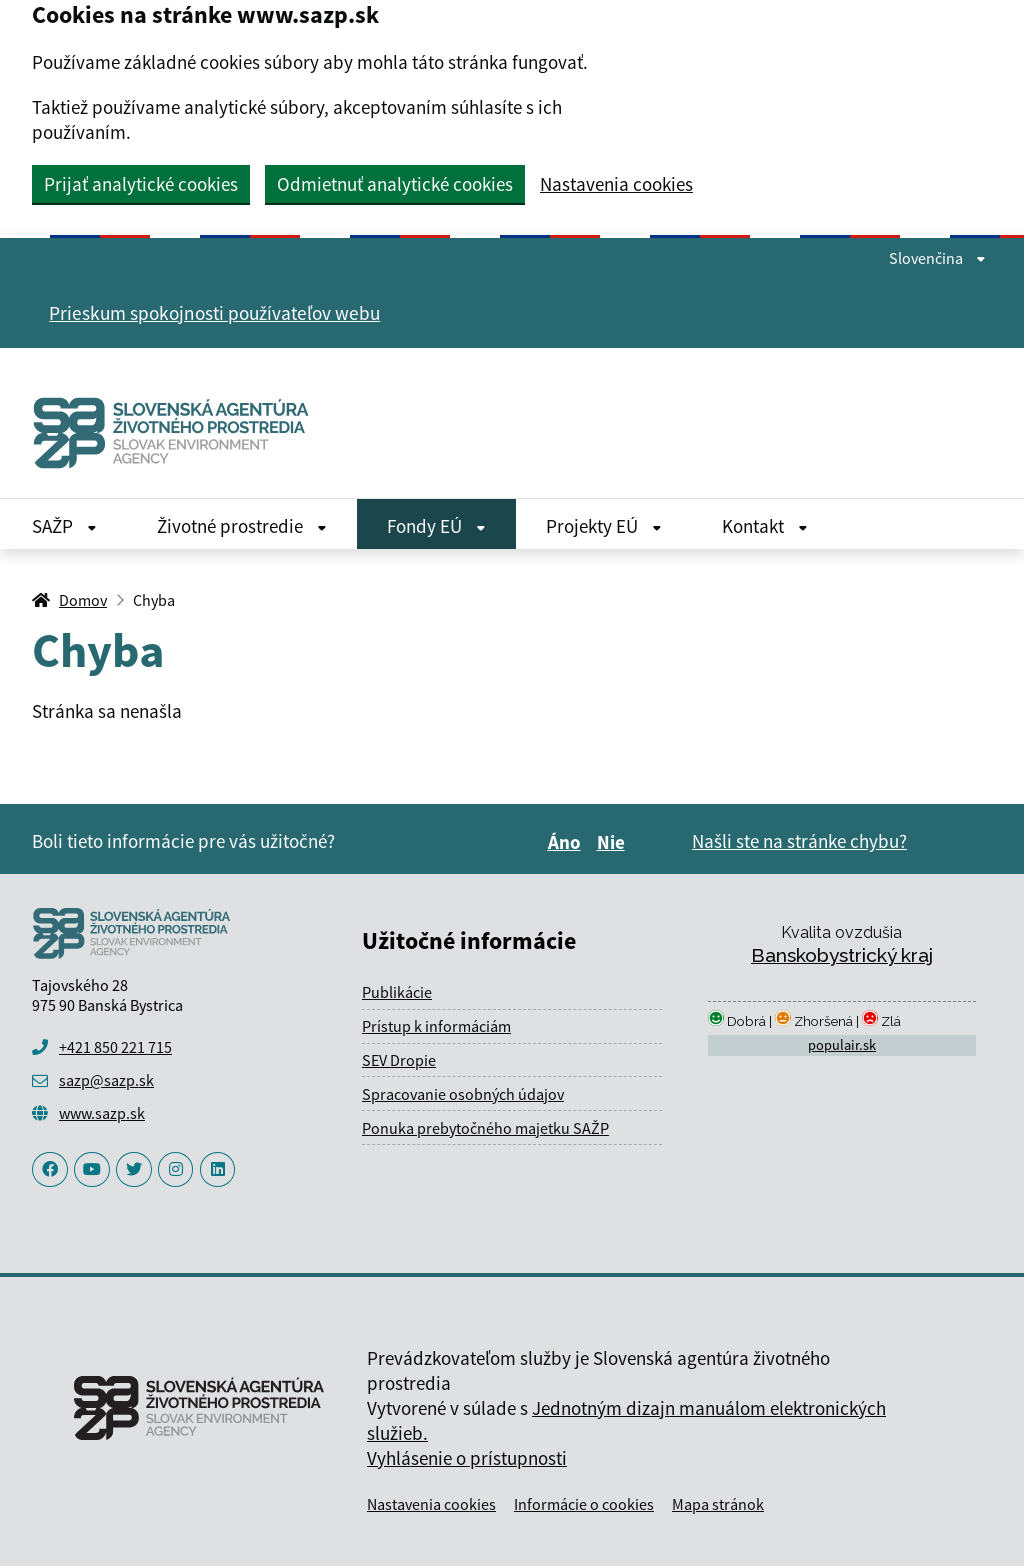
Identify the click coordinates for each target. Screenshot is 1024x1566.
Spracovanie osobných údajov (463, 1094)
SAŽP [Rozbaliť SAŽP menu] (64, 526)
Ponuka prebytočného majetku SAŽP (485, 1128)
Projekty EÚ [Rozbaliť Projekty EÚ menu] (604, 526)
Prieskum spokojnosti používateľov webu (214, 313)
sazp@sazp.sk (106, 1080)
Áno (567, 842)
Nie (614, 842)
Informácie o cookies (584, 1504)
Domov (83, 600)
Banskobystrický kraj (842, 955)
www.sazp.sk (102, 1113)
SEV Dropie (399, 1060)
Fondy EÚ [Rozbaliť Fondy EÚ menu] (436, 526)
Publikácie (397, 992)
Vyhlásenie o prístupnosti (467, 1458)
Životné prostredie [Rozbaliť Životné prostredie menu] (242, 526)
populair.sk (842, 1045)
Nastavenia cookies (616, 184)
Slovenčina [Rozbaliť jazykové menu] (937, 258)
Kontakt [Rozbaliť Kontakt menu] (765, 526)
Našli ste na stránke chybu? (799, 841)
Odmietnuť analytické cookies (395, 184)
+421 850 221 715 (115, 1047)
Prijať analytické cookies (141, 184)
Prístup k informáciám (436, 1026)
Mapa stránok (718, 1504)
